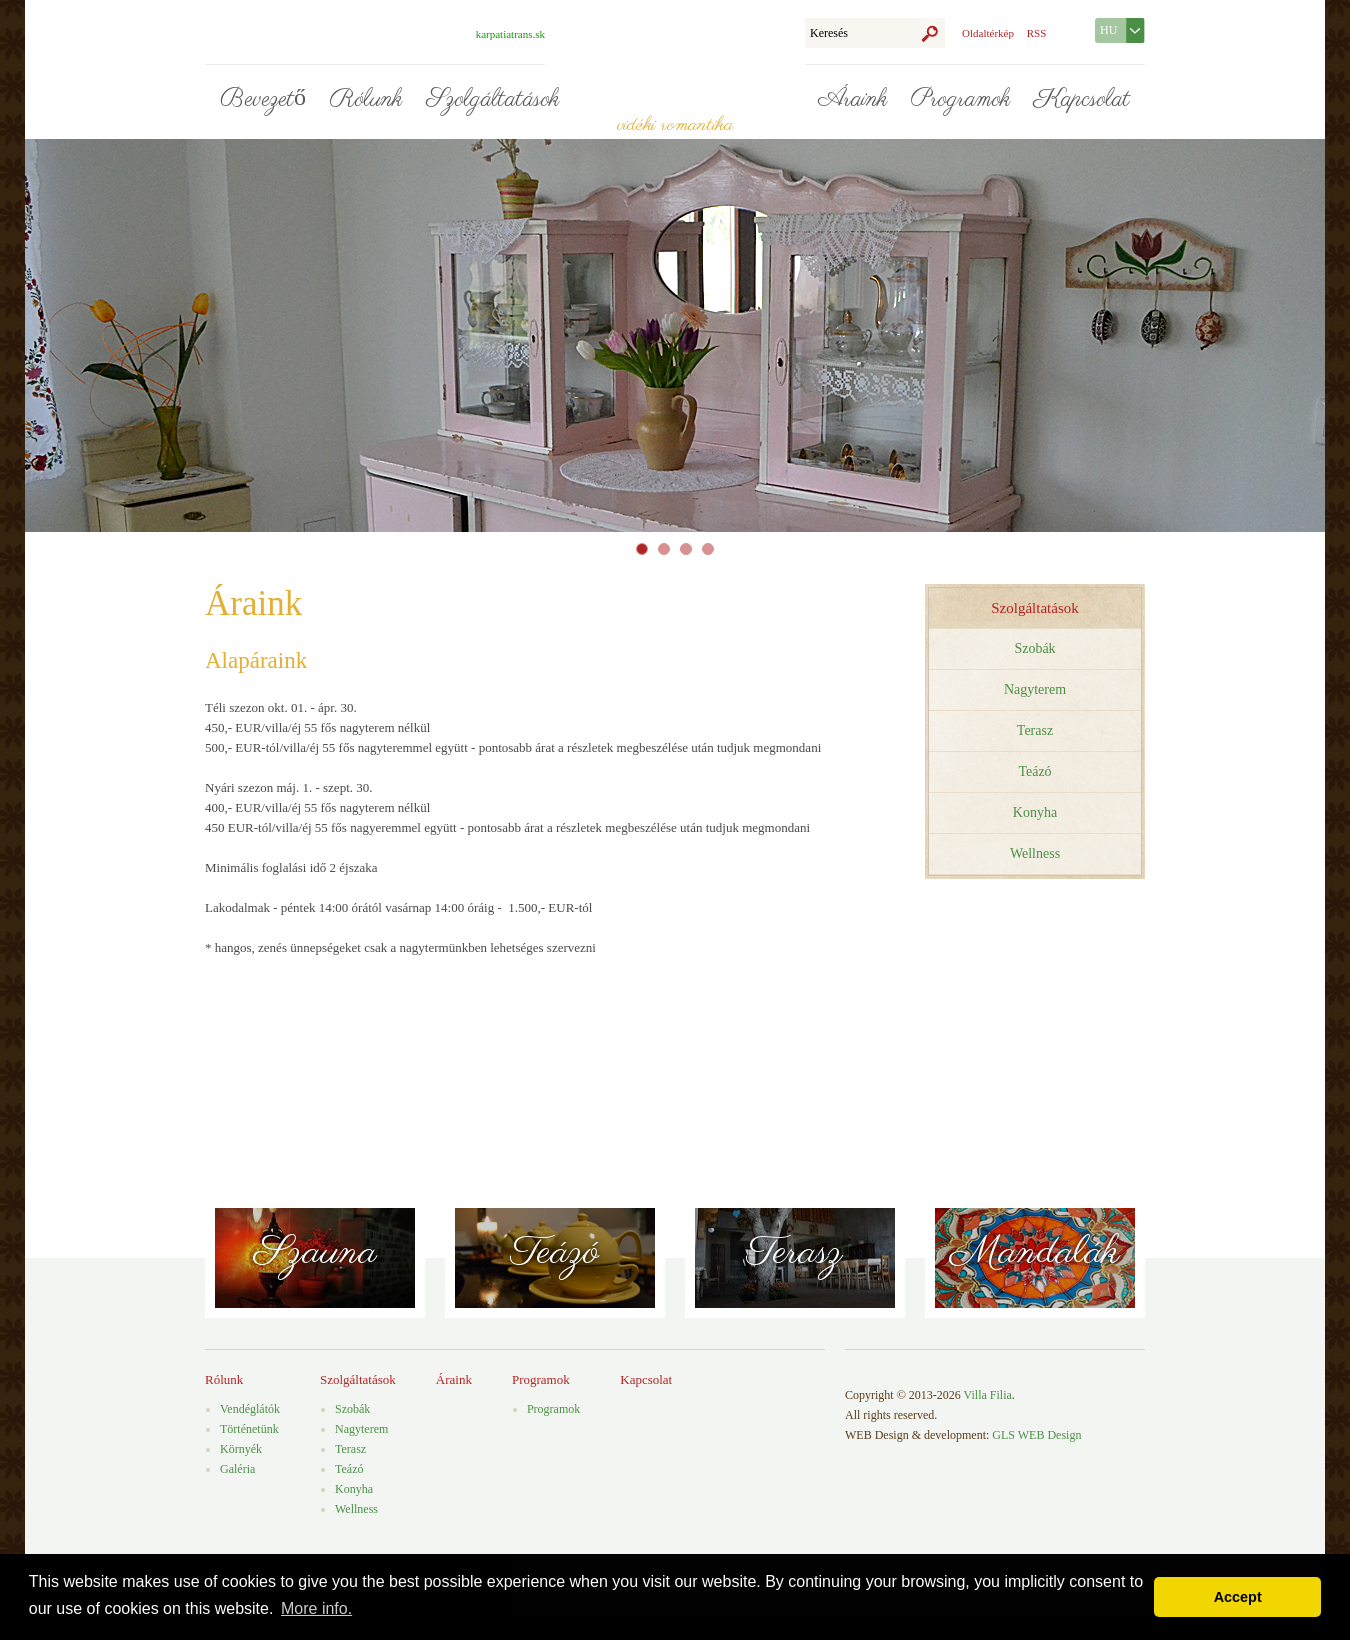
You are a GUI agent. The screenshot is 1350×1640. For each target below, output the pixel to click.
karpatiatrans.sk (510, 34)
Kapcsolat (1082, 99)
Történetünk (249, 1429)
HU (1108, 30)
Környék (241, 1449)
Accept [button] (1238, 1597)
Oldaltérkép (988, 33)
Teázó (1034, 771)
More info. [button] (316, 1608)
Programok (960, 99)
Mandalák (1035, 1252)
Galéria (237, 1469)
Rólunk (366, 99)
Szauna (315, 1252)
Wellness (1035, 853)
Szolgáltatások (492, 99)
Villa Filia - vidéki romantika (675, 65)
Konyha (1035, 812)
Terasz (1035, 730)
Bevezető (263, 99)
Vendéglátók (250, 1409)
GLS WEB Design (1036, 1435)
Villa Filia (988, 1395)
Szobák (1034, 648)
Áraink (852, 99)
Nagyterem (1035, 689)
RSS (1037, 33)
